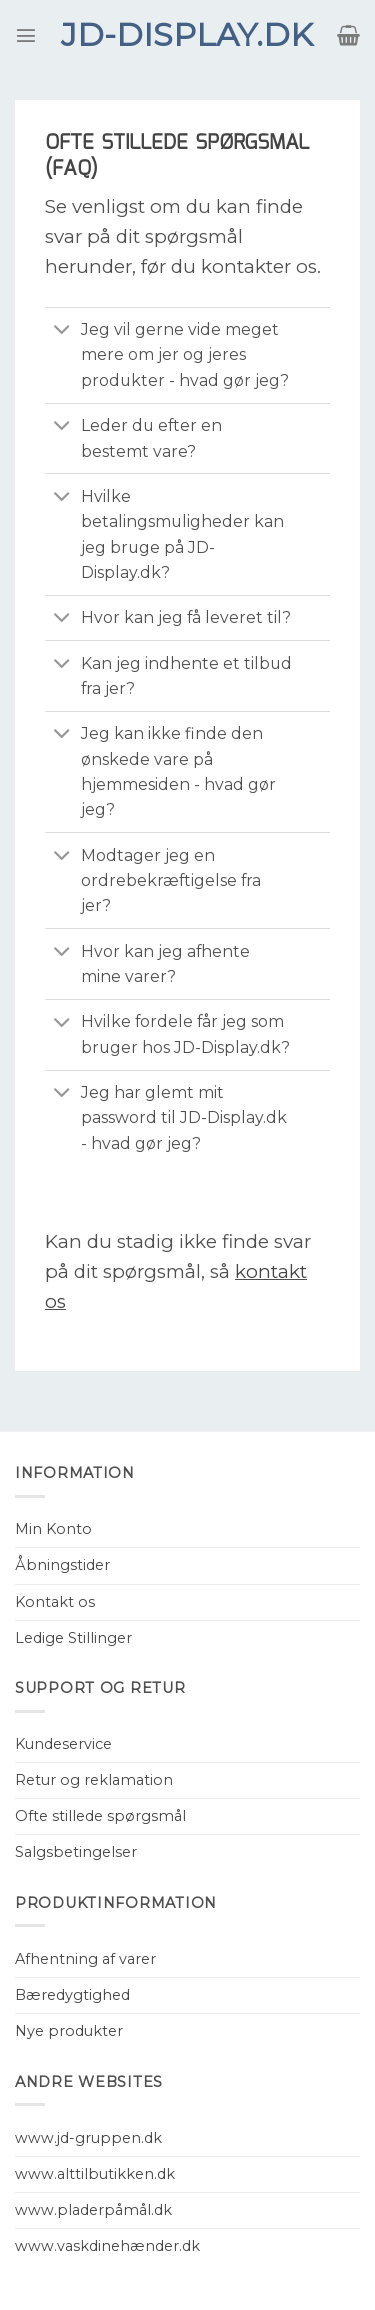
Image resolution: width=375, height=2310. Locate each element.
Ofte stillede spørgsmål (100, 1816)
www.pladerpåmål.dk (93, 2210)
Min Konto (53, 1529)
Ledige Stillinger (73, 1638)
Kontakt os (55, 1602)
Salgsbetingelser (76, 1852)
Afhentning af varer (85, 1959)
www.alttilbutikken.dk (95, 2174)
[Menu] (26, 35)
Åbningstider (62, 1565)
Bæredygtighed (72, 1995)
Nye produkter (69, 2031)
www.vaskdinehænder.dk (107, 2246)
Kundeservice (63, 1744)
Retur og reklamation (94, 1780)
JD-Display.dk (187, 35)
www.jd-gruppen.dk (88, 2138)
